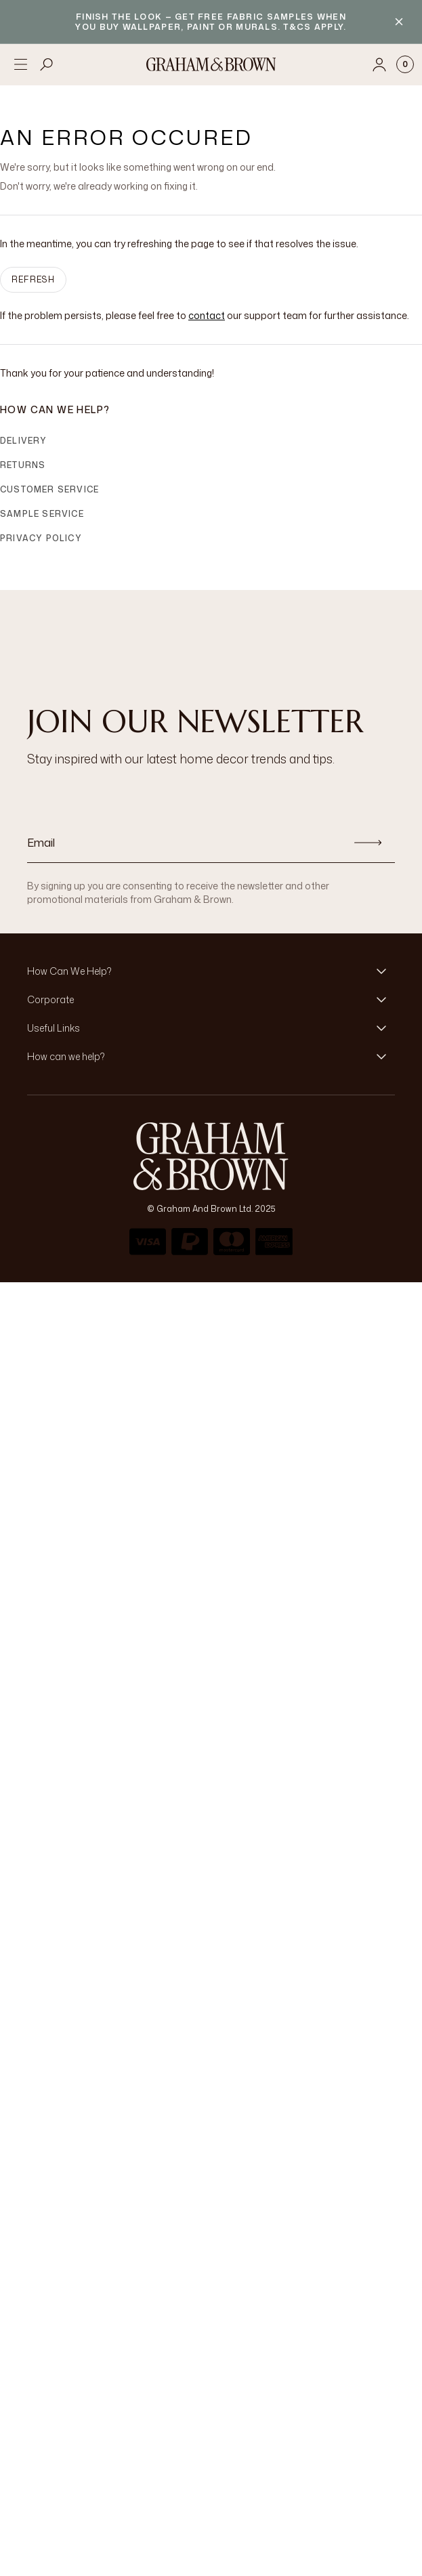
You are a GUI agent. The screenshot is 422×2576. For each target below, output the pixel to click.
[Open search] (47, 64)
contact (206, 315)
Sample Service (42, 514)
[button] (211, 971)
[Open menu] (20, 64)
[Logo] (211, 64)
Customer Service (49, 489)
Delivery (23, 440)
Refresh (33, 279)
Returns (22, 465)
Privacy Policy (41, 538)
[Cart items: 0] (405, 64)
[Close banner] (399, 22)
